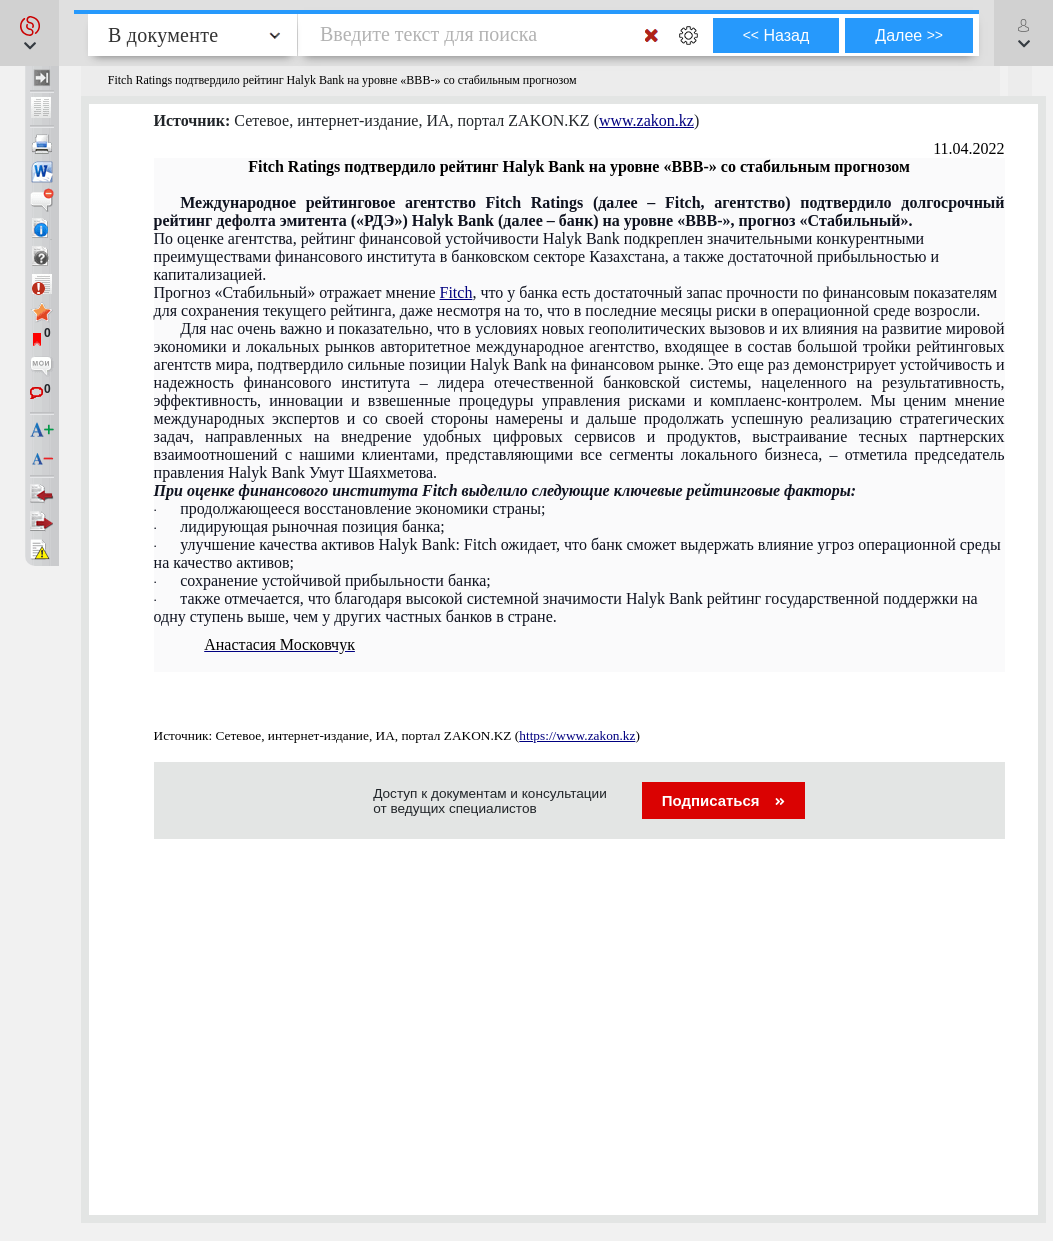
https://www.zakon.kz (577, 735)
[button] (29, 33)
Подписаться (723, 800)
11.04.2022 (968, 148)
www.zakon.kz (646, 120)
